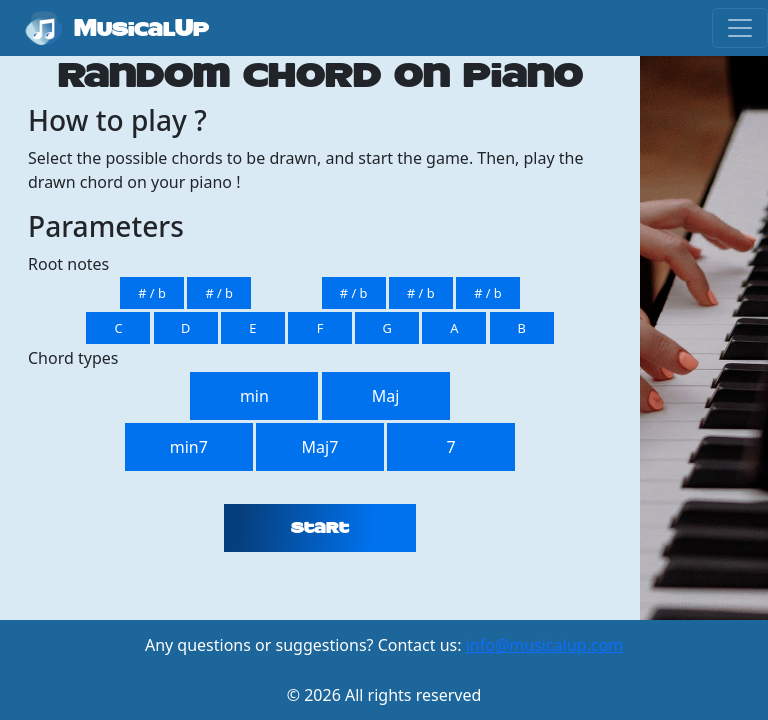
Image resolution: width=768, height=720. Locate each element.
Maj (386, 396)
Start (320, 528)
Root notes (68, 264)
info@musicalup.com (544, 645)
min (254, 396)
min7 (189, 447)
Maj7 (320, 447)
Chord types (73, 358)
